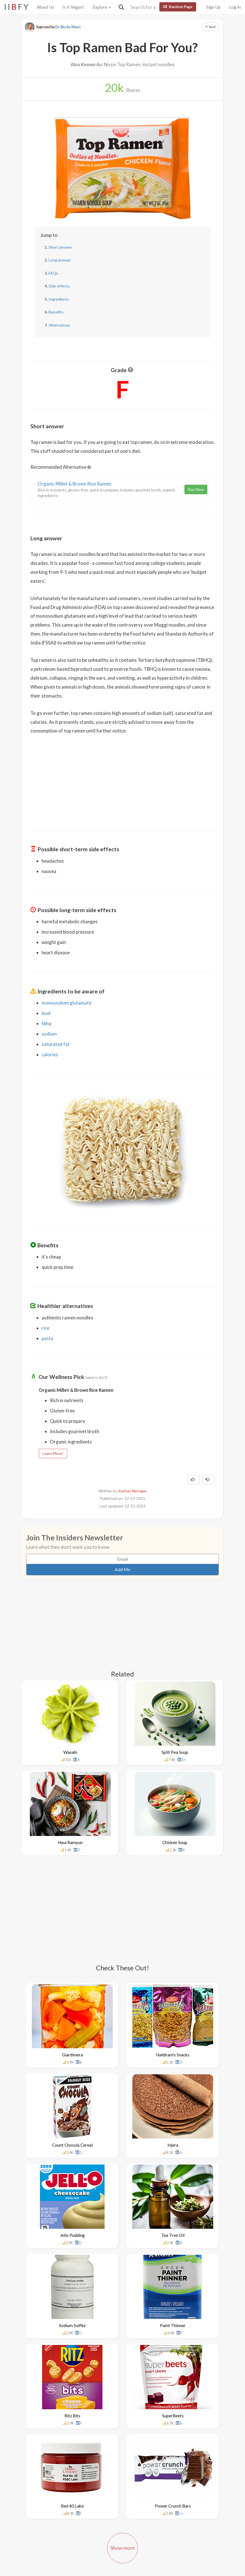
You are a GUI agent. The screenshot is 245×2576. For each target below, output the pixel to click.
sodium (49, 1034)
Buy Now (196, 489)
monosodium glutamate (67, 1003)
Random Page (178, 6)
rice (45, 1328)
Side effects (59, 286)
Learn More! (53, 1453)
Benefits (56, 312)
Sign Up (213, 6)
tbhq (46, 1023)
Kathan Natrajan (132, 1490)
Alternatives (59, 325)
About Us (45, 6)
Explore (102, 6)
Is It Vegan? (73, 6)
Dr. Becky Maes (68, 27)
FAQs (53, 273)
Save (210, 27)
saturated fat (56, 1044)
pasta (47, 1338)
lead (46, 1013)
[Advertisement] (122, 779)
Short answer (60, 247)
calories (50, 1054)
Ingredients (59, 299)
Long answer (60, 260)
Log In (235, 6)
